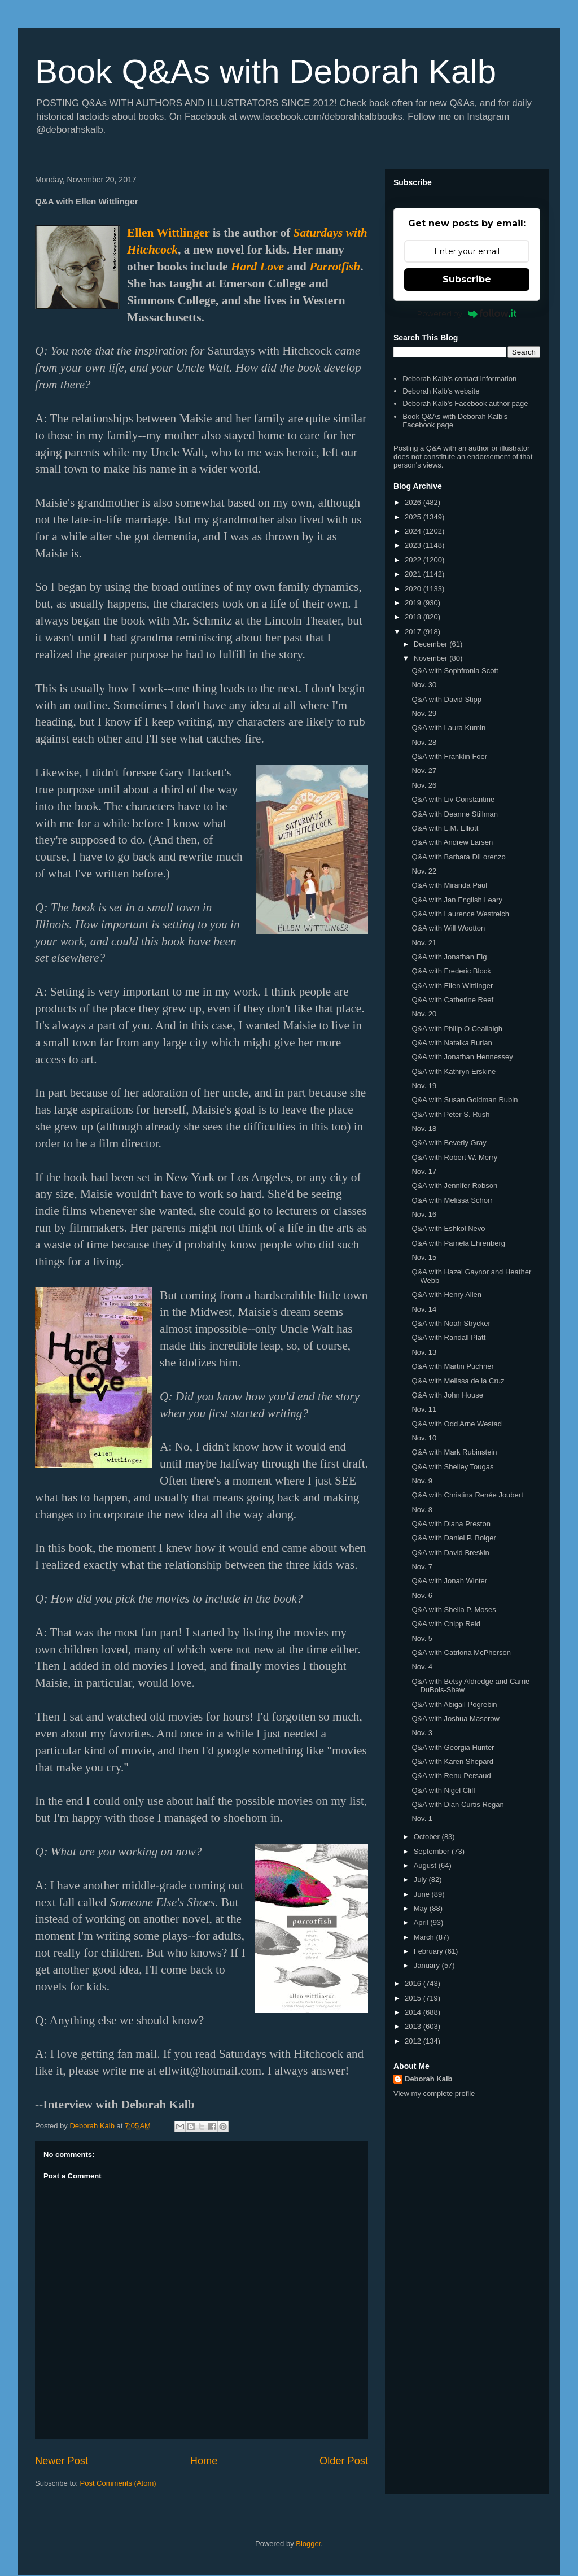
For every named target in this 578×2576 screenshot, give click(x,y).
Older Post (343, 2460)
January (428, 1965)
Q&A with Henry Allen (446, 1294)
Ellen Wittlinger (168, 232)
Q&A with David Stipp (446, 699)
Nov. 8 (421, 1509)
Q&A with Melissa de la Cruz (457, 1381)
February (429, 1951)
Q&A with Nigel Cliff (443, 1790)
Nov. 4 (421, 1666)
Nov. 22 (423, 871)
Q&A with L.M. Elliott (444, 828)
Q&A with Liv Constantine (452, 799)
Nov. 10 (423, 1438)
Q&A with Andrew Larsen (452, 842)
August (426, 1865)
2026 (414, 502)
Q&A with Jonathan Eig (449, 957)
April (422, 1922)
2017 (414, 631)
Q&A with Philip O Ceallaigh (456, 1028)
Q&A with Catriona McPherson (461, 1652)
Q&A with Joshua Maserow (455, 1718)
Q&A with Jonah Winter (449, 1581)
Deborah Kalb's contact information (459, 378)
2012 (414, 2041)
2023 (414, 545)
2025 (414, 517)
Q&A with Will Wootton (448, 928)
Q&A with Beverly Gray (448, 1142)
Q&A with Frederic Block (451, 971)
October (428, 1836)
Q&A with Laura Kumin (448, 727)
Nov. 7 (421, 1566)
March (425, 1937)
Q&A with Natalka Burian (451, 1042)
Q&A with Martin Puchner (452, 1366)
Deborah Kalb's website (440, 391)
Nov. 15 (423, 1257)
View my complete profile (434, 2093)
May (422, 1908)
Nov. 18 (423, 1128)
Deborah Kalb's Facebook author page (465, 403)
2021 (414, 574)
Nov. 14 (423, 1309)
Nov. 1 (421, 1818)
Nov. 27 (423, 770)
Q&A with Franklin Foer (449, 756)
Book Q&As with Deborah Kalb (265, 71)
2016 (414, 1983)
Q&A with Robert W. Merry (454, 1157)
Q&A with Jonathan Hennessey (462, 1057)
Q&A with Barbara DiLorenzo (458, 857)
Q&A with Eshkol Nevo (448, 1228)
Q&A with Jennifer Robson (454, 1185)
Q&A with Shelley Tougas (452, 1466)
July (421, 1879)
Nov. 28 (423, 742)
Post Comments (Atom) (118, 2483)
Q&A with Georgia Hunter (452, 1747)
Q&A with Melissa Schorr (451, 1200)
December (432, 644)
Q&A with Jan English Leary (456, 900)
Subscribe (467, 279)
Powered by (467, 313)
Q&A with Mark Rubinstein (454, 1452)
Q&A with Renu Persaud (451, 1775)
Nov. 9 (421, 1481)
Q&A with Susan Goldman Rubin (464, 1099)
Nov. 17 (423, 1171)
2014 (414, 2012)
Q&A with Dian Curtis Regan (457, 1804)
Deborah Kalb (429, 2079)
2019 (414, 603)
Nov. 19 (423, 1085)
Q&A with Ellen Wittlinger (452, 985)
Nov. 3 (421, 1732)
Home (204, 2460)
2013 (414, 2026)
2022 (414, 560)
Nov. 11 (423, 1409)
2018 (414, 617)
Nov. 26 (423, 785)
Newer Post (61, 2460)
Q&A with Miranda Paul (449, 885)
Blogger (308, 2543)
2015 (414, 1998)
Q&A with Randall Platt (448, 1337)
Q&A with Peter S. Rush (450, 1114)
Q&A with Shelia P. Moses (453, 1609)
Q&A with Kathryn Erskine (453, 1071)
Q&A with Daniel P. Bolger (453, 1538)
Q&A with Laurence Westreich (460, 914)
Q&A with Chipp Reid (445, 1623)
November (432, 658)
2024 (414, 531)
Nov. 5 (421, 1638)
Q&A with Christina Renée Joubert (467, 1495)
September (433, 1851)
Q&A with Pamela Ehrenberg (458, 1243)
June (423, 1894)
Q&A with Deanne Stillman (454, 814)
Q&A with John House (447, 1395)
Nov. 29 (423, 713)
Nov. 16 (423, 1214)
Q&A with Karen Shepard (452, 1761)
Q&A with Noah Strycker (450, 1323)
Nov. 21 (423, 942)
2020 (414, 588)
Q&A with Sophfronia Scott (454, 670)
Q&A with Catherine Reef (452, 1000)
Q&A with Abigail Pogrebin (454, 1704)
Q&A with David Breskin (450, 1552)
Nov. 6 (421, 1595)
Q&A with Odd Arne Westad (456, 1424)
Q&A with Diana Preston (450, 1524)
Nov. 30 (423, 684)
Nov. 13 (423, 1352)
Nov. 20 (423, 1014)
